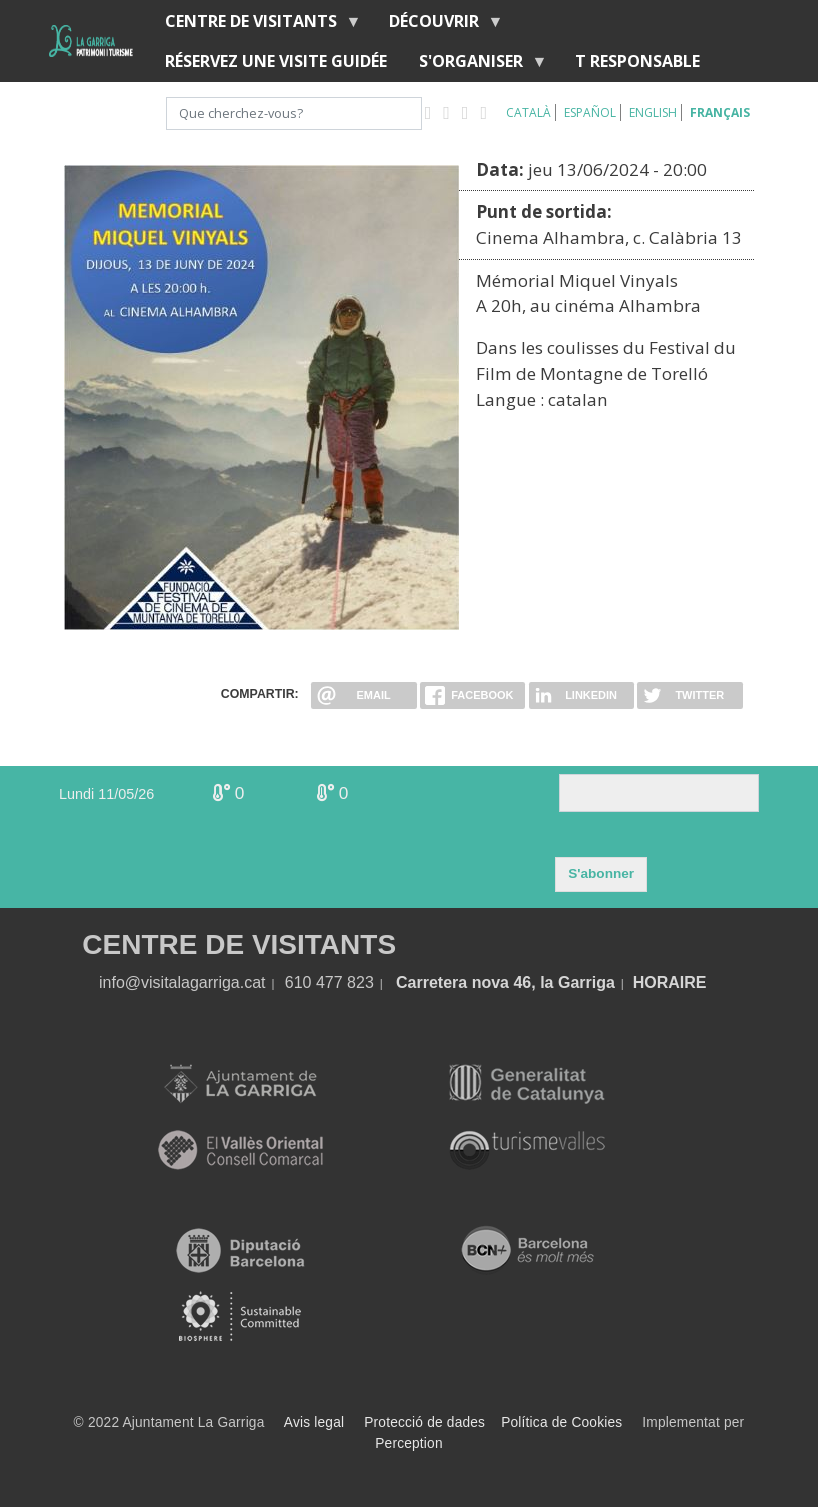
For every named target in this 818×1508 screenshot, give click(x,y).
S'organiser (475, 65)
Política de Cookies (561, 1422)
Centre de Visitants (255, 25)
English (653, 112)
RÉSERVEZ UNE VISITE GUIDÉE (276, 61)
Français (720, 112)
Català (528, 112)
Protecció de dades (424, 1422)
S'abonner (601, 873)
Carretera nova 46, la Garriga (505, 982)
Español (590, 112)
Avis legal (314, 1422)
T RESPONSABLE (637, 61)
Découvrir (438, 25)
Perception (409, 1443)
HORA (656, 982)
